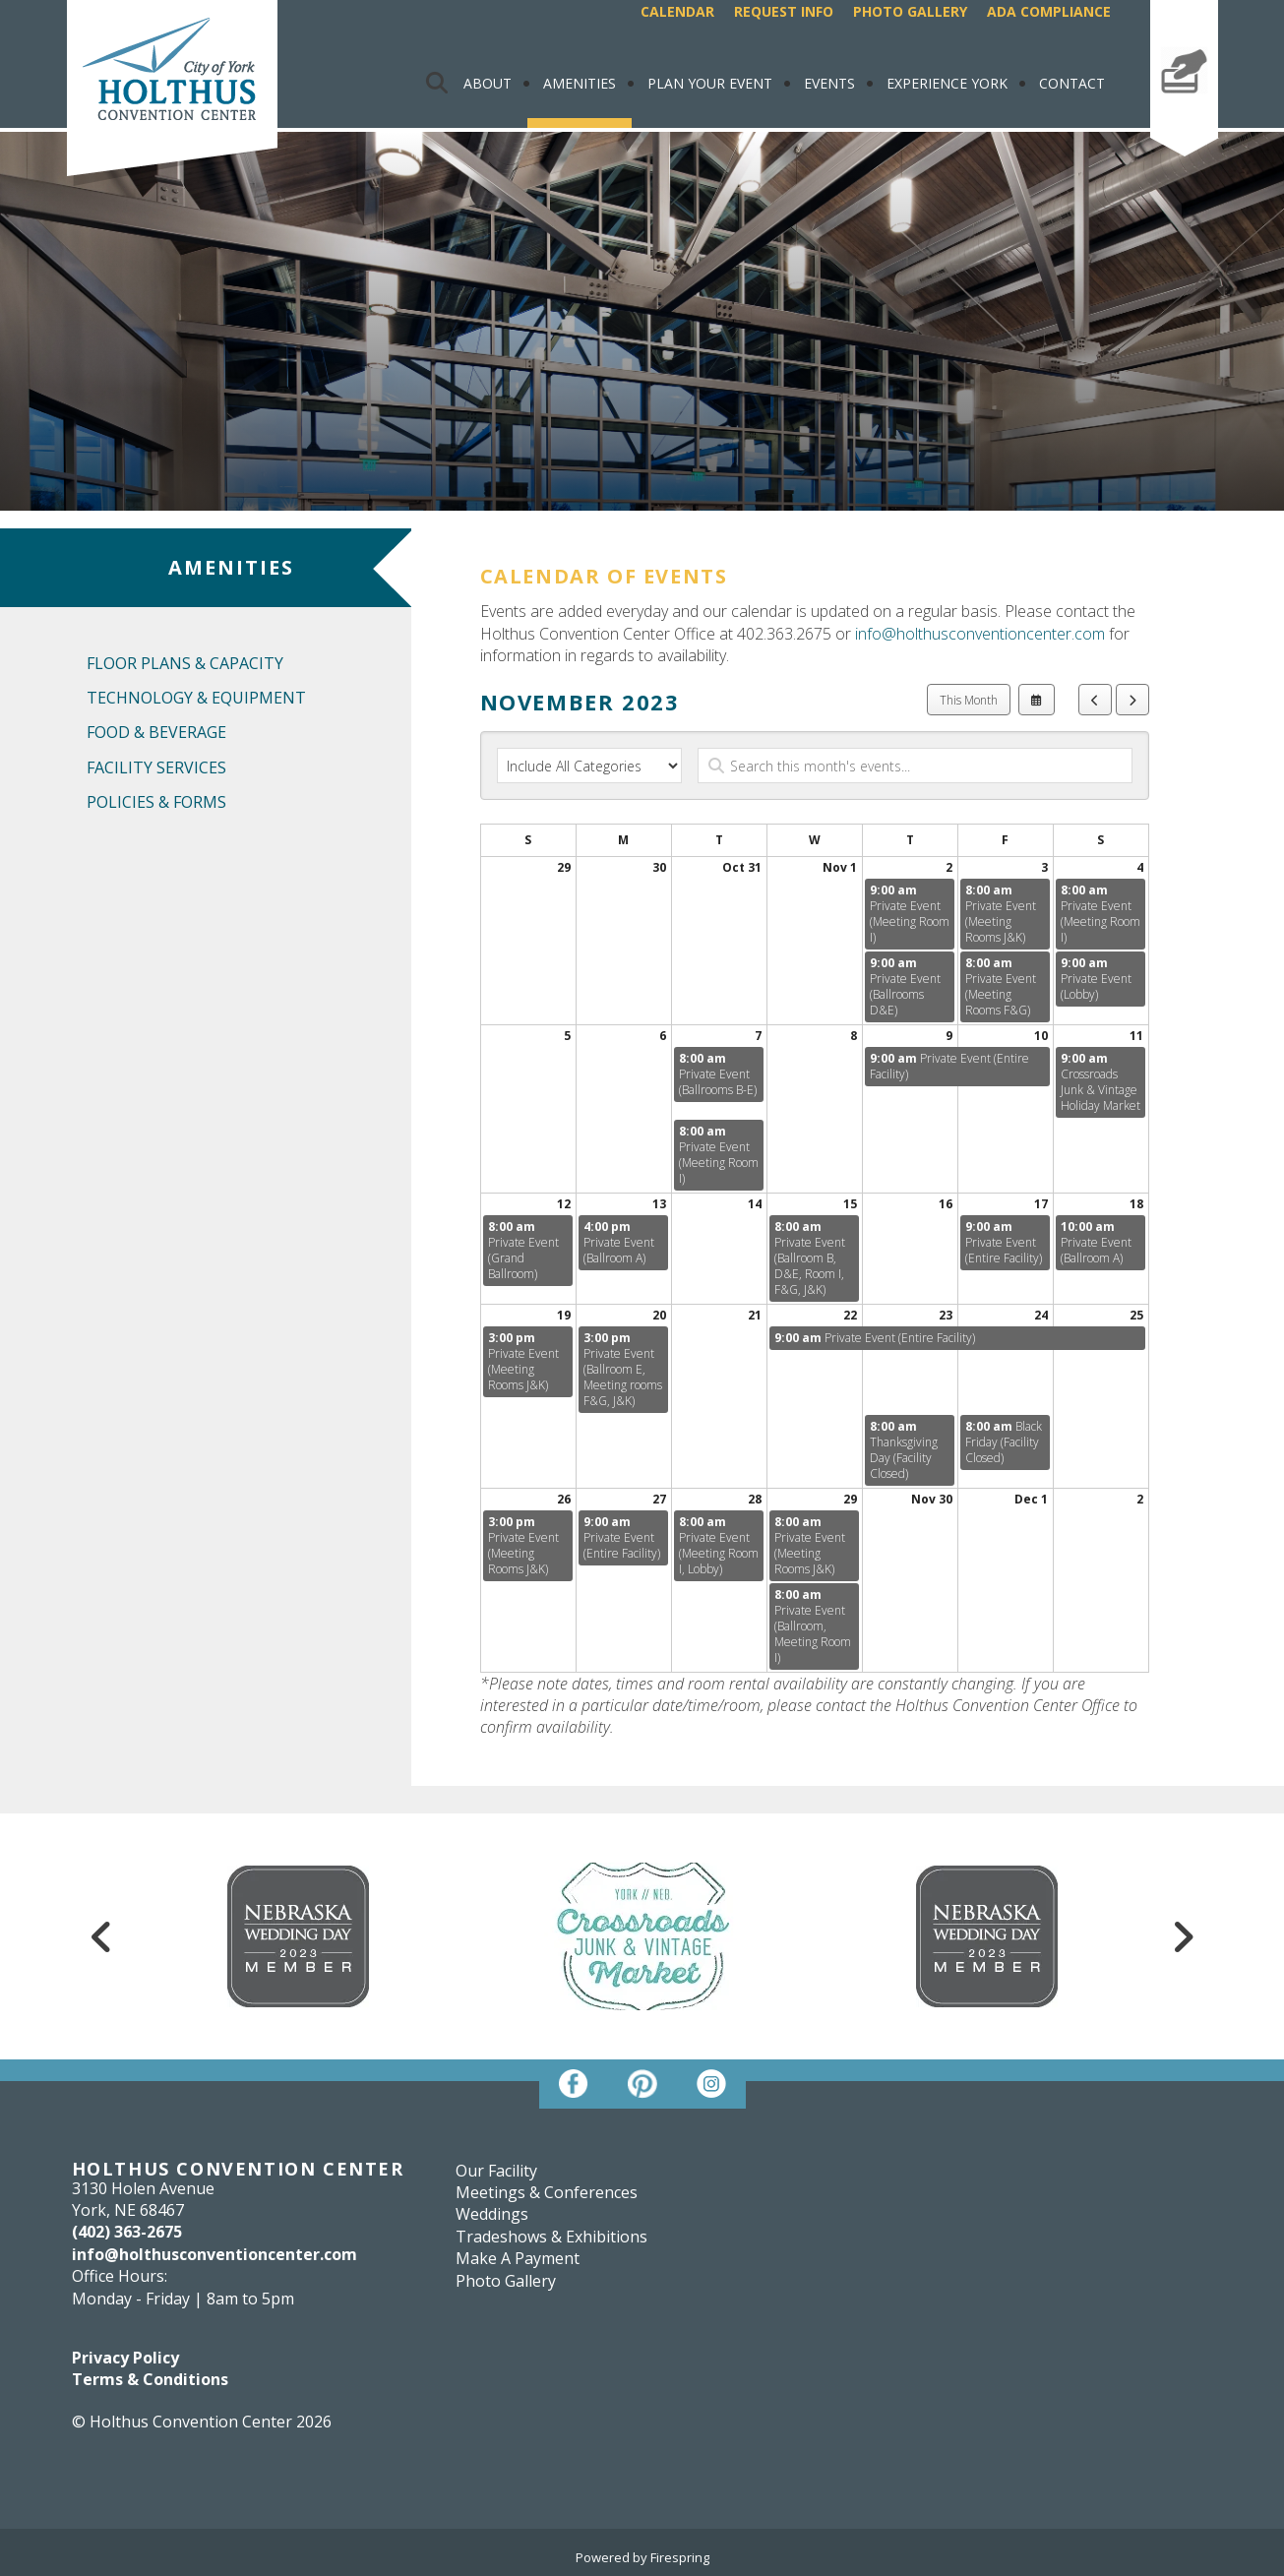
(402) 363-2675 (127, 2231)
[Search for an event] (915, 765)
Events (829, 83)
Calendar (677, 11)
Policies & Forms (156, 802)
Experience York (947, 83)
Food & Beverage (156, 732)
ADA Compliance (1049, 11)
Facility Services (156, 767)
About (487, 83)
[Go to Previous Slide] (102, 1936)
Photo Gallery (910, 11)
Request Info (783, 11)
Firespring (679, 2557)
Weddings (492, 2214)
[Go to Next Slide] (1182, 1936)
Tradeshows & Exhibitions (551, 2236)
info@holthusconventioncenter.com (980, 633)
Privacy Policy (125, 2357)
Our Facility (496, 2170)
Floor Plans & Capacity (185, 663)
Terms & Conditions (150, 2379)
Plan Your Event (709, 83)
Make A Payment (1184, 111)
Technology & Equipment (196, 697)
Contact (1072, 83)
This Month (969, 700)
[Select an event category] (589, 765)
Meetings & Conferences (547, 2192)
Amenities (579, 83)
